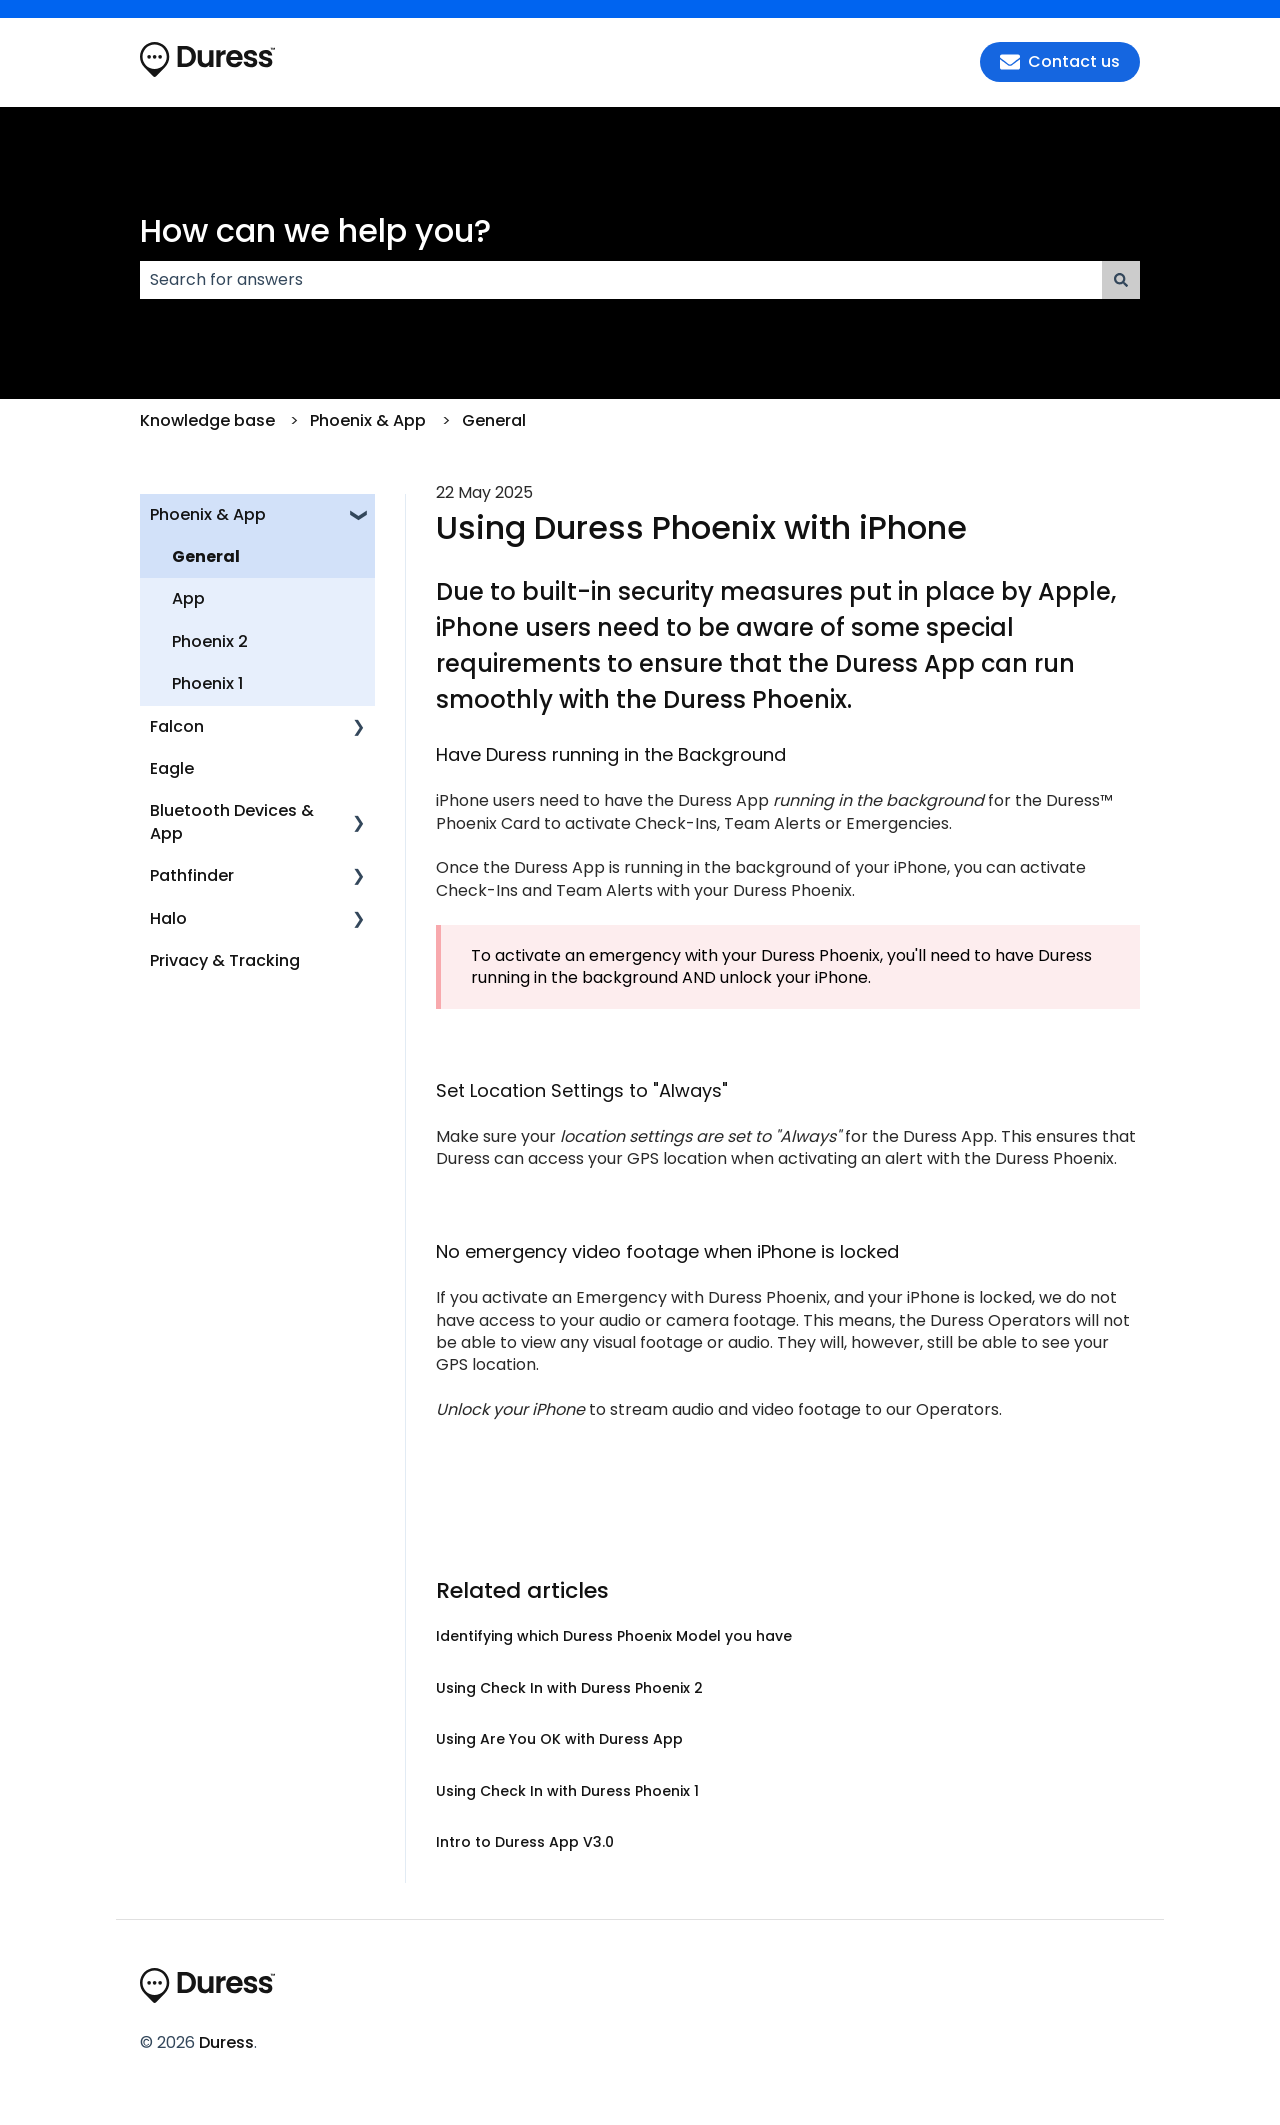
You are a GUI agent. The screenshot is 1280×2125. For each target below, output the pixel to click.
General (494, 420)
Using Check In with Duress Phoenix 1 (567, 1791)
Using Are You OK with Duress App (559, 1739)
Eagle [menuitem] (172, 768)
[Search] (1121, 280)
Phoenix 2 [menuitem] (210, 641)
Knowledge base (207, 420)
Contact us (1060, 61)
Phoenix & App (368, 420)
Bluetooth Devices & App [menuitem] (232, 821)
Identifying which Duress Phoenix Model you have (614, 1636)
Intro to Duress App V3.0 (525, 1842)
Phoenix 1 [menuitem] (207, 683)
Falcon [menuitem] (177, 726)
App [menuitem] (188, 598)
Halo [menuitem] (168, 918)
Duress (226, 2042)
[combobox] (621, 280)
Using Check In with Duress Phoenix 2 (569, 1688)
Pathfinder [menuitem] (192, 875)
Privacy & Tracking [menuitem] (225, 960)
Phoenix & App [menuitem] (208, 514)
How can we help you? (315, 230)
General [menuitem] (206, 556)
